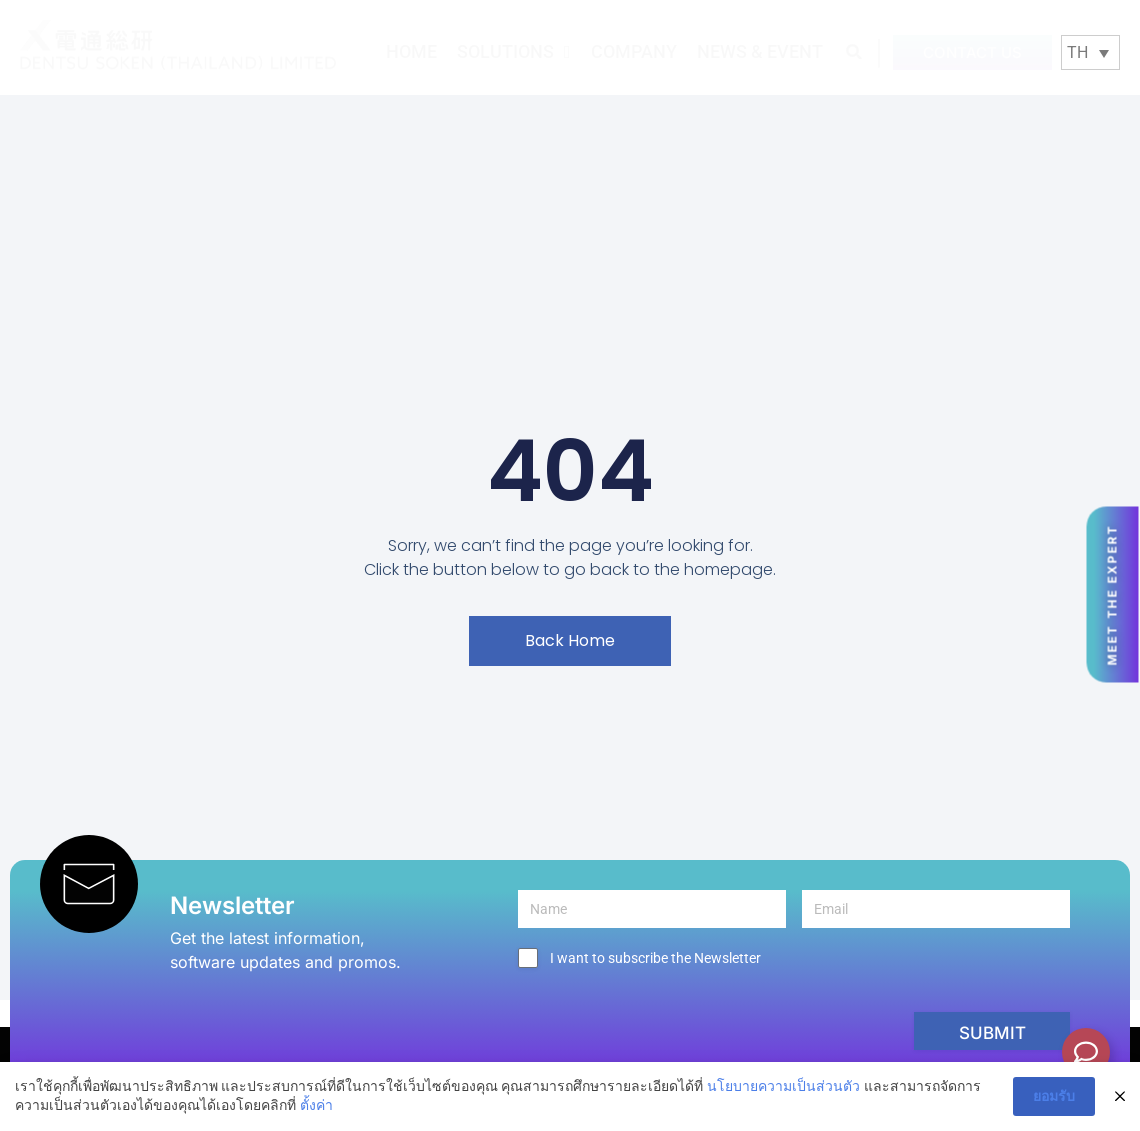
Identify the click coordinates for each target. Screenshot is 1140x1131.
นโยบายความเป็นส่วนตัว (783, 1086)
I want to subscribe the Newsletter (655, 958)
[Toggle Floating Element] (1086, 1052)
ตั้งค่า (316, 1105)
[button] (854, 51)
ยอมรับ (1054, 1096)
